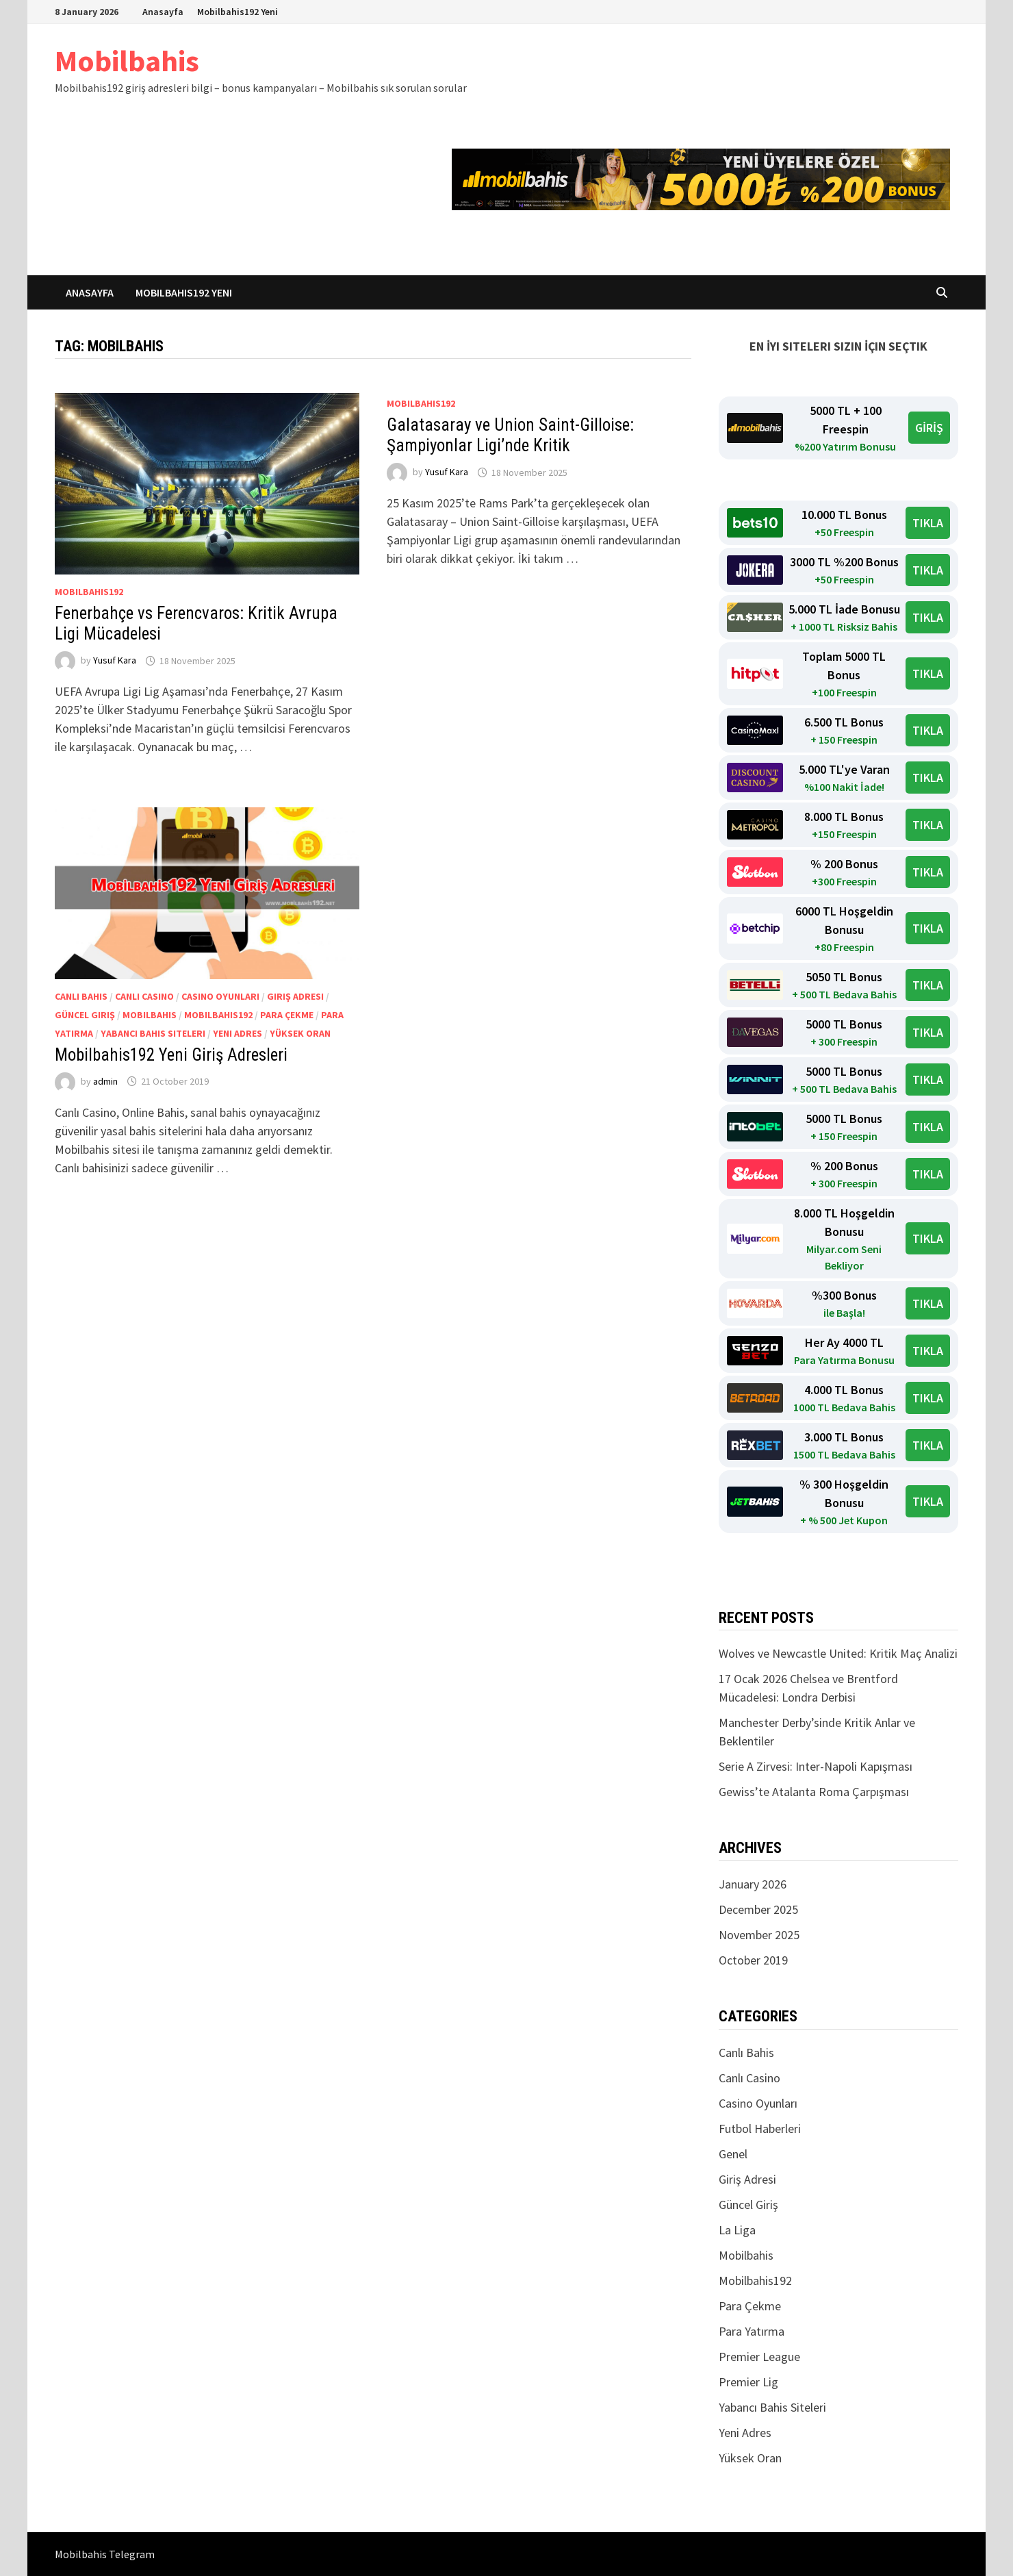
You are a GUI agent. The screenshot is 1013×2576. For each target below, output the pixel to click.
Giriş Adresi (295, 996)
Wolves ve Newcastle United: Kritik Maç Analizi (838, 1653)
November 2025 (759, 1935)
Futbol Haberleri (760, 2128)
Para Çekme (286, 1015)
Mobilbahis (127, 60)
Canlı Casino (144, 996)
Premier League (759, 2356)
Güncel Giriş (85, 1015)
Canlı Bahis (81, 996)
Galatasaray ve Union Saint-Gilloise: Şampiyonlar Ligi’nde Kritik (510, 435)
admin (105, 1081)
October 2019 (753, 1960)
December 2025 (758, 1909)
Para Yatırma (751, 2331)
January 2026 (752, 1884)
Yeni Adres (237, 1033)
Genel (733, 2154)
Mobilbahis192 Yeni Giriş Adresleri (171, 1055)
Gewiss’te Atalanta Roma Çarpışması (814, 1792)
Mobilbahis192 (89, 591)
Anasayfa (162, 11)
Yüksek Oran (300, 1033)
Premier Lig (748, 2382)
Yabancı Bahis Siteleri (153, 1033)
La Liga (737, 2230)
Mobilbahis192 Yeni (237, 11)
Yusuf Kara (114, 661)
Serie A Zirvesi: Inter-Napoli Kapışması (815, 1766)
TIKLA (927, 523)
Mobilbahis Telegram (105, 2554)
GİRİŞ (929, 427)
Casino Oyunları (220, 996)
